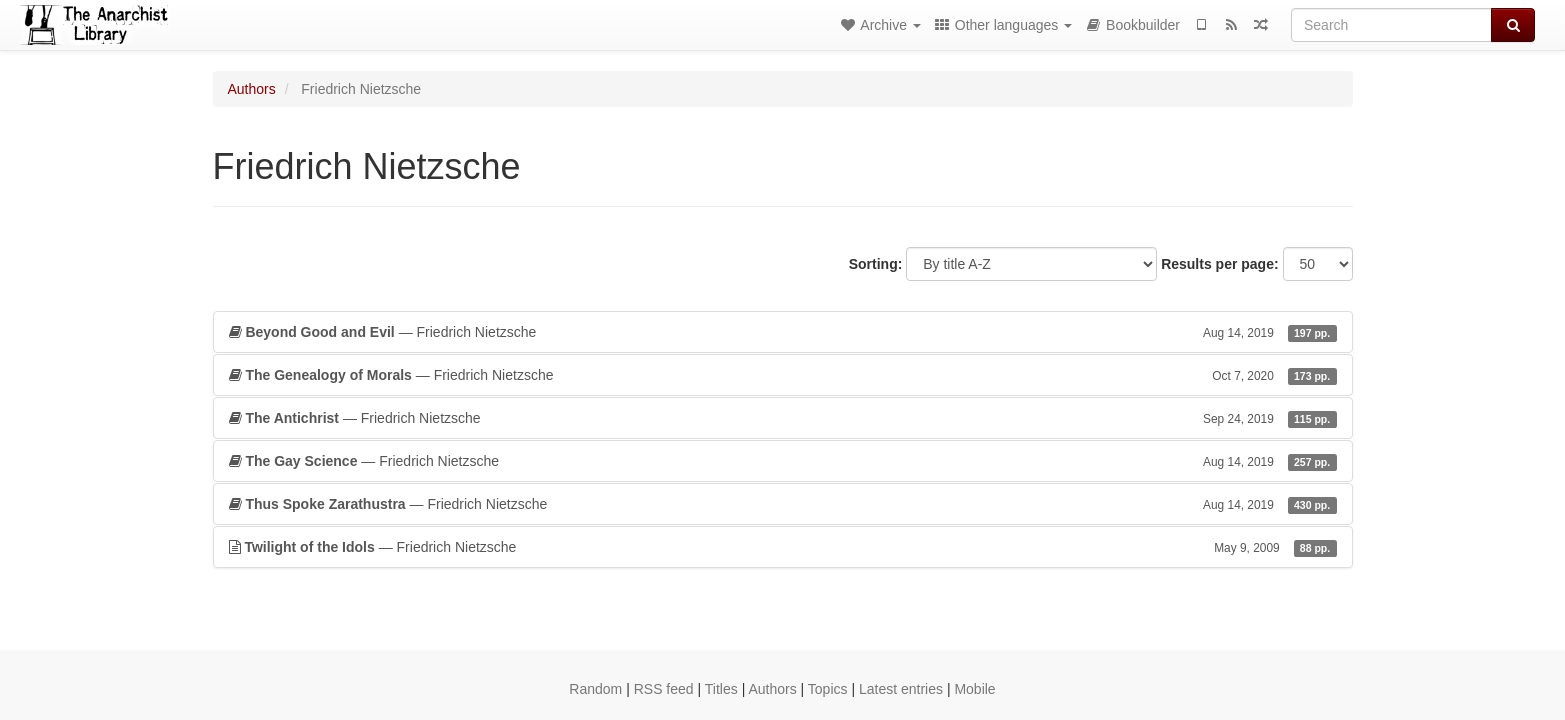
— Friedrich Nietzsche (783, 332)
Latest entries (901, 689)
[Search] (1391, 25)
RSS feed (664, 689)
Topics (828, 689)
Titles (721, 689)
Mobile (974, 689)
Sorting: (876, 264)
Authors (252, 89)
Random (595, 689)
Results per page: (1219, 264)
